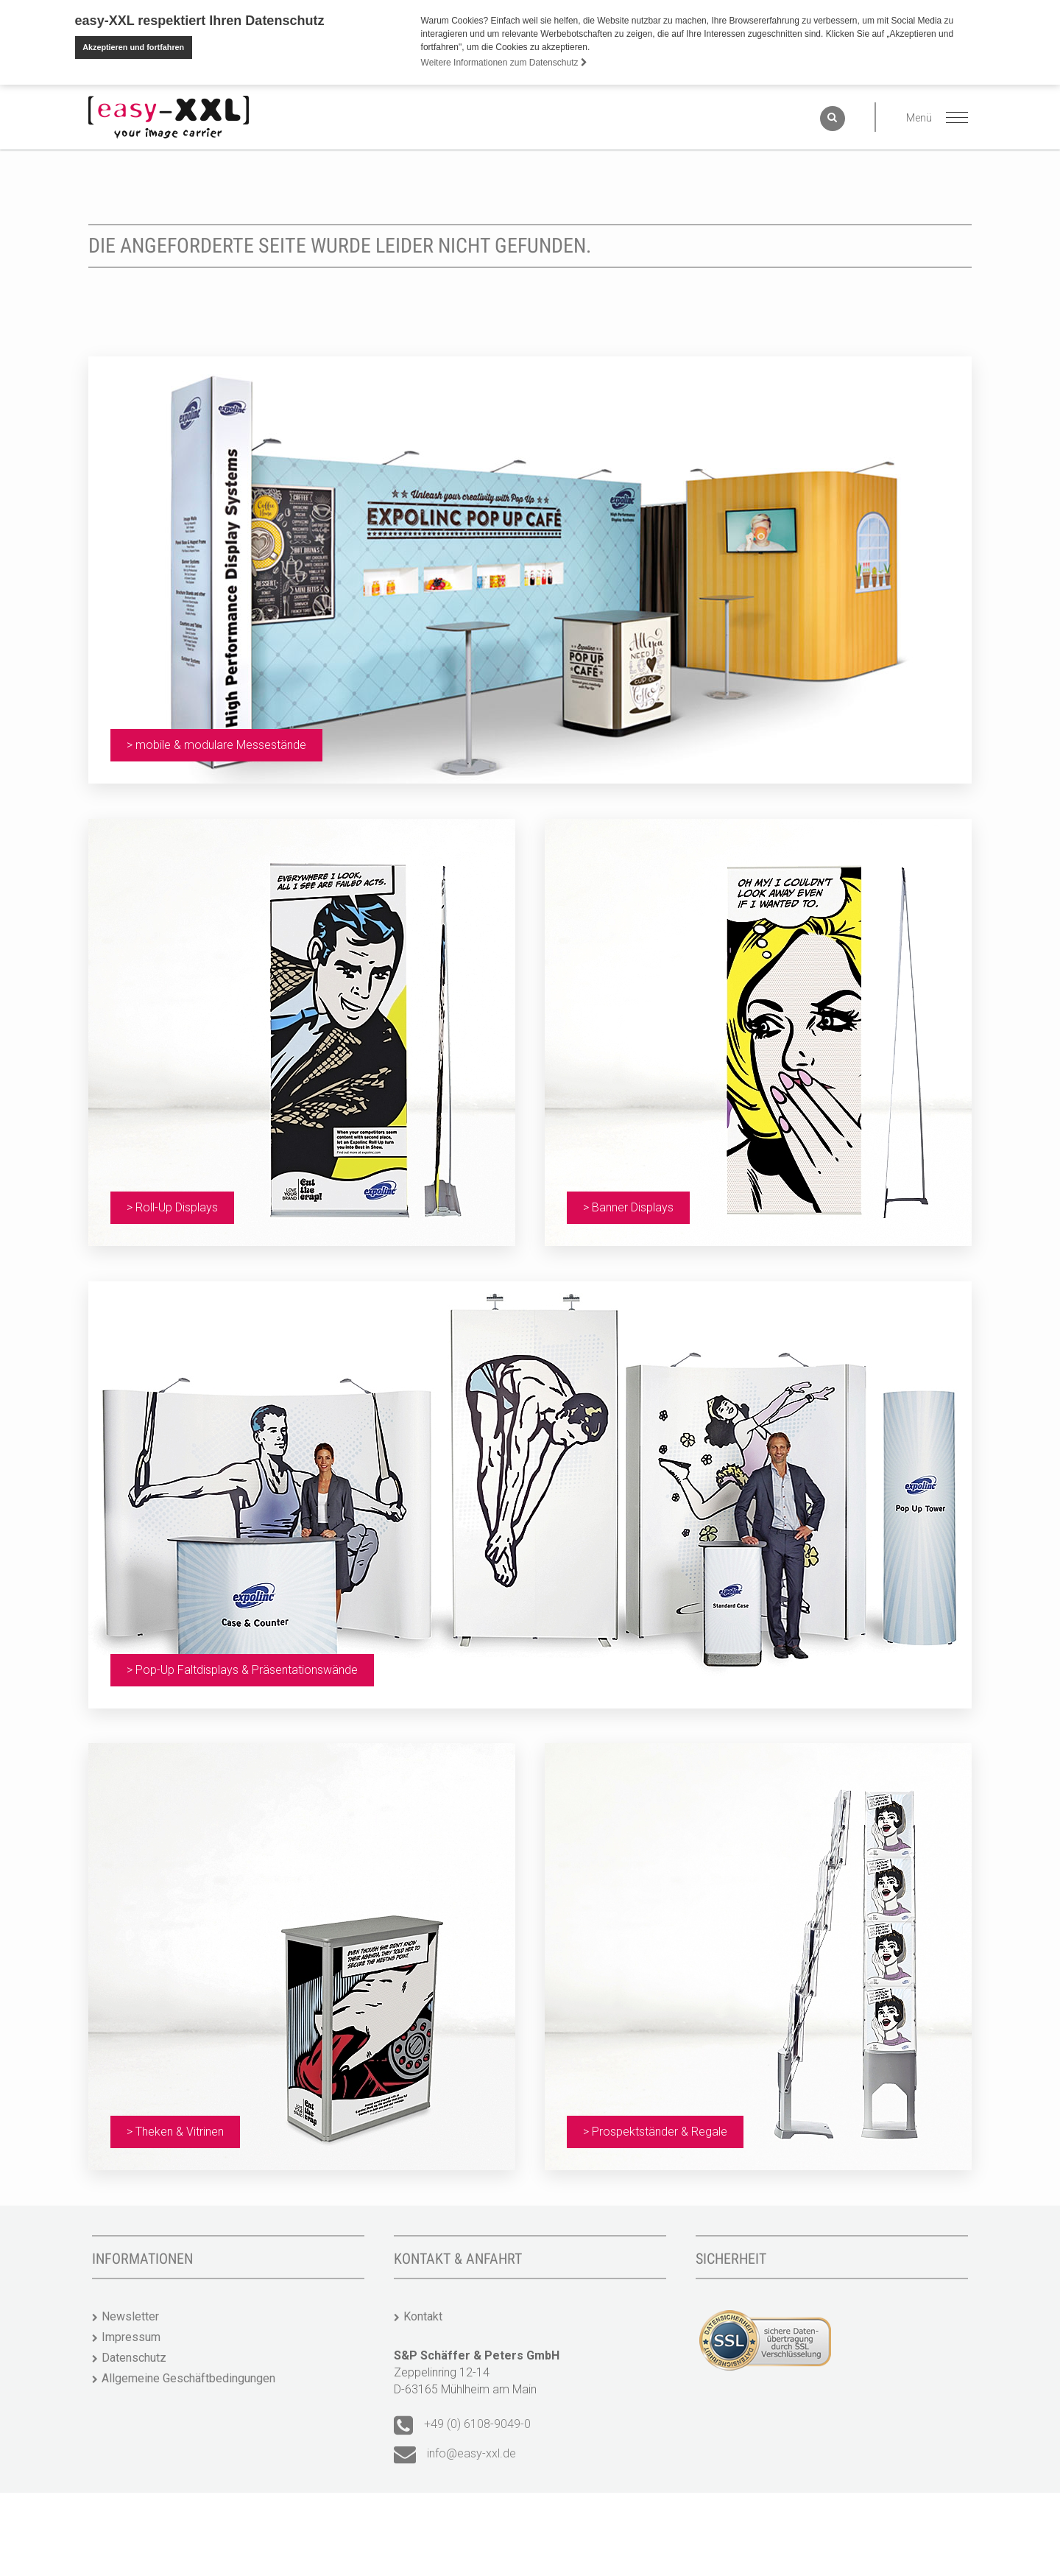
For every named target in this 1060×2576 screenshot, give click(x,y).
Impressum (131, 2313)
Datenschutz (134, 2333)
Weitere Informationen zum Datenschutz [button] (504, 62)
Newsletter (130, 2292)
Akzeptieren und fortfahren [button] (133, 47)
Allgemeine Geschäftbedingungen (188, 2354)
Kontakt (422, 2292)
